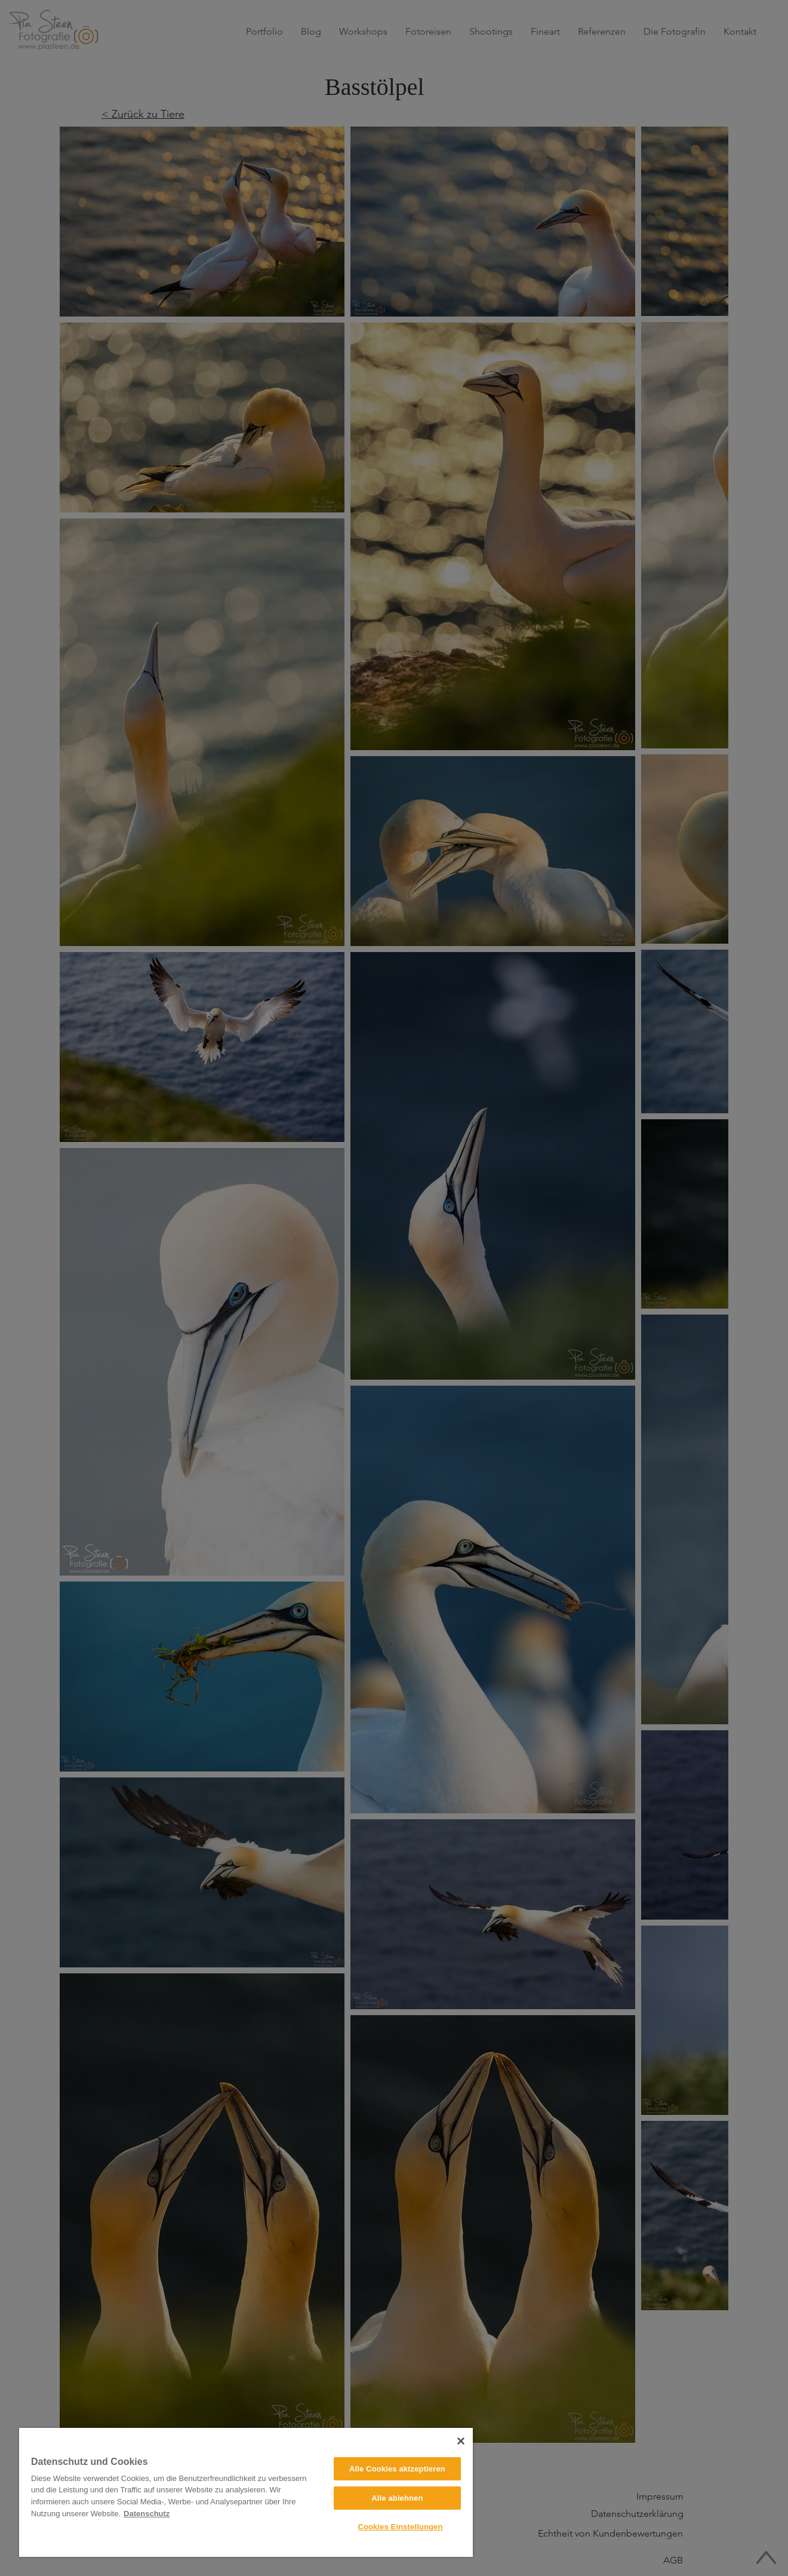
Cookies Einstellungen (400, 2526)
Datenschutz (147, 2513)
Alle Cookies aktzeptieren (397, 2468)
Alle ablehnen (397, 2498)
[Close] (460, 2441)
